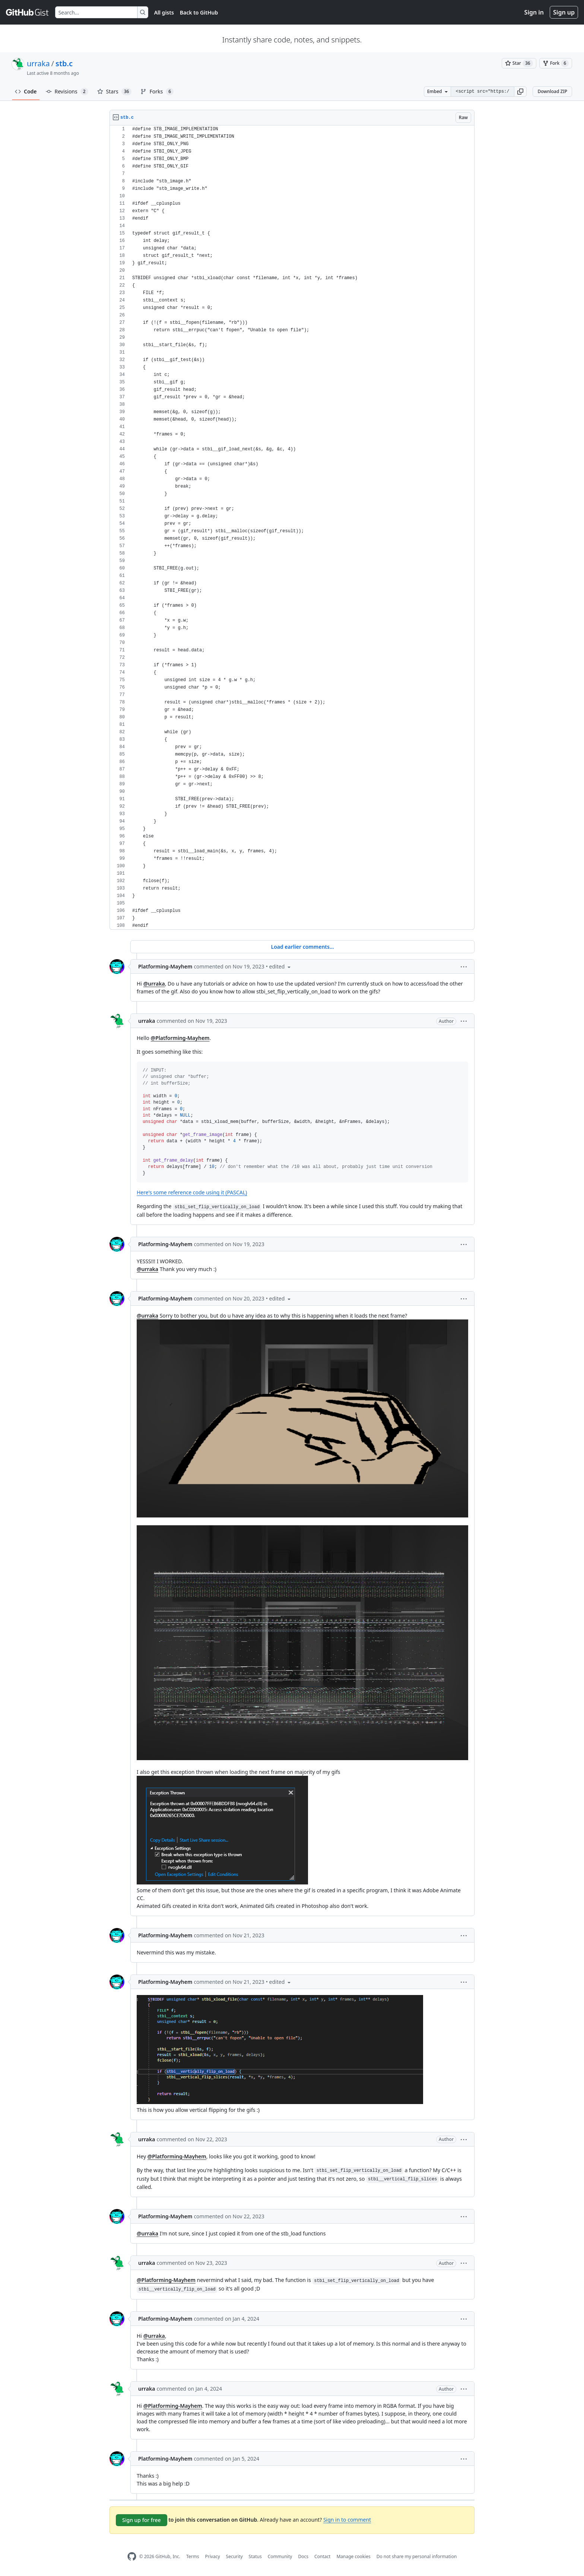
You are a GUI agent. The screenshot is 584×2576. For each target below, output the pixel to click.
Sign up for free (141, 2520)
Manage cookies (353, 2556)
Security (234, 2556)
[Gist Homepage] (27, 12)
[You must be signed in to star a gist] (519, 63)
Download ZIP (552, 91)
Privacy (212, 2556)
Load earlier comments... (302, 946)
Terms (192, 2556)
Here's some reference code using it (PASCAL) (192, 1192)
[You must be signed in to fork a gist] (555, 63)
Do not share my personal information (417, 2556)
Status (255, 2556)
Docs (303, 2556)
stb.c (64, 63)
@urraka (154, 983)
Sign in (534, 12)
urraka (38, 63)
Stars (114, 91)
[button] (520, 91)
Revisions (67, 91)
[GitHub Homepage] (131, 2556)
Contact (322, 2556)
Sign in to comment (347, 2519)
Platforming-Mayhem (165, 966)
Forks (157, 91)
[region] (292, 527)
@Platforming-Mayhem (180, 1037)
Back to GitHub (199, 12)
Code (26, 91)
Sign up (564, 12)
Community (280, 2556)
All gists (164, 12)
